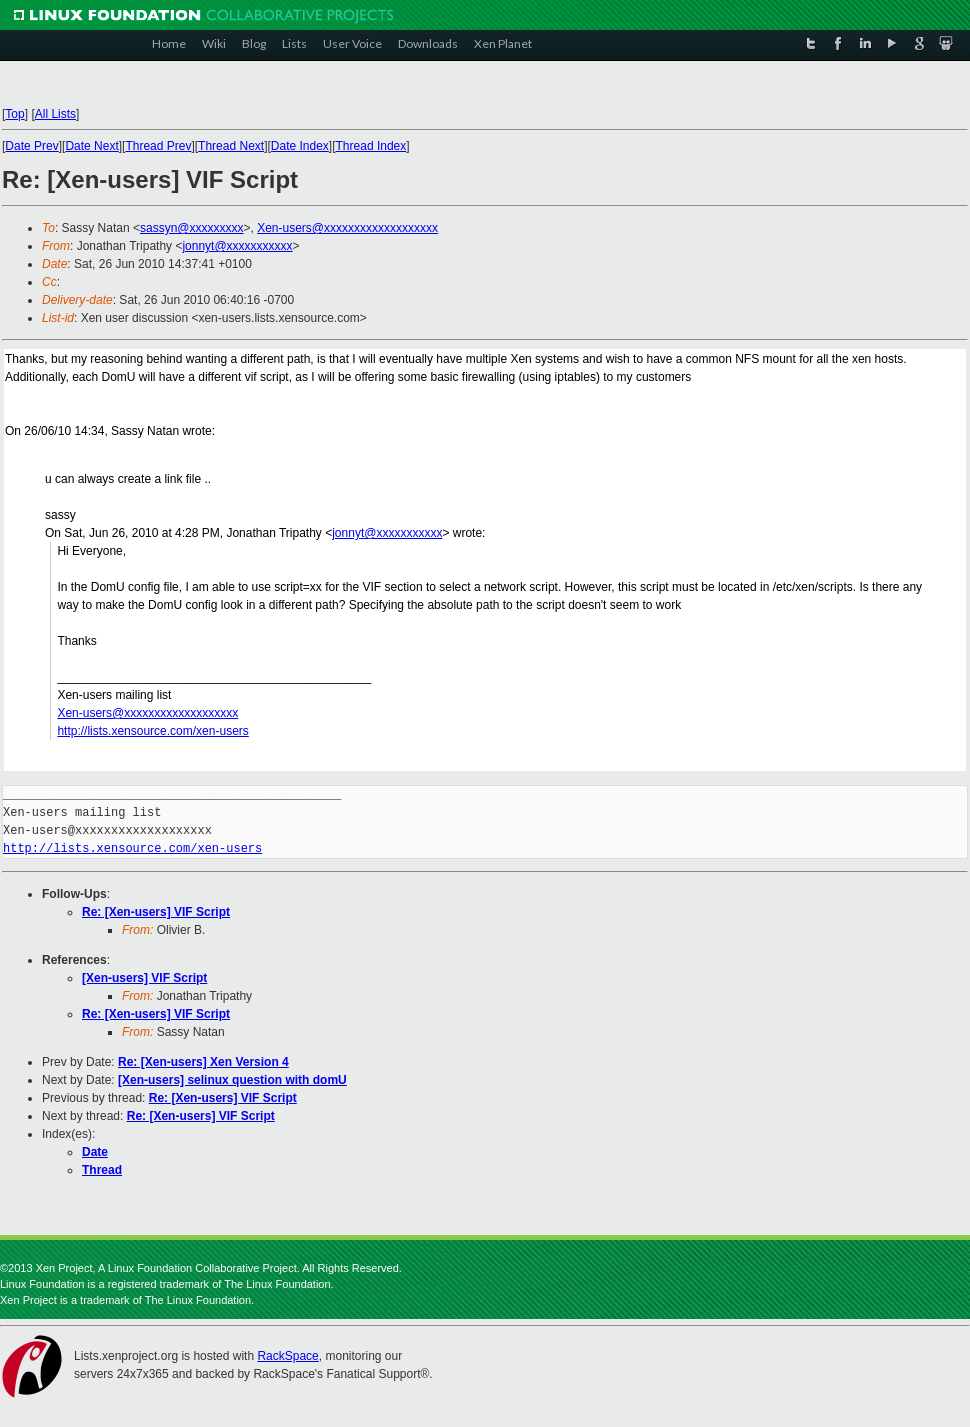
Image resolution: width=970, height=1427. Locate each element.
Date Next (91, 146)
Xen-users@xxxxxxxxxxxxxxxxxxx (347, 228)
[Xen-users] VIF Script (144, 978)
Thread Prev (158, 146)
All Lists (55, 114)
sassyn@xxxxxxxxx (192, 228)
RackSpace (287, 1356)
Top (14, 114)
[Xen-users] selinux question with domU (232, 1080)
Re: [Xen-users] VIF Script (156, 912)
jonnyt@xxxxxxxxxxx (237, 246)
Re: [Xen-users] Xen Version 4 (203, 1062)
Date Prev (31, 146)
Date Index (300, 146)
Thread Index (371, 146)
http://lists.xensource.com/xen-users (152, 731)
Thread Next (231, 146)
